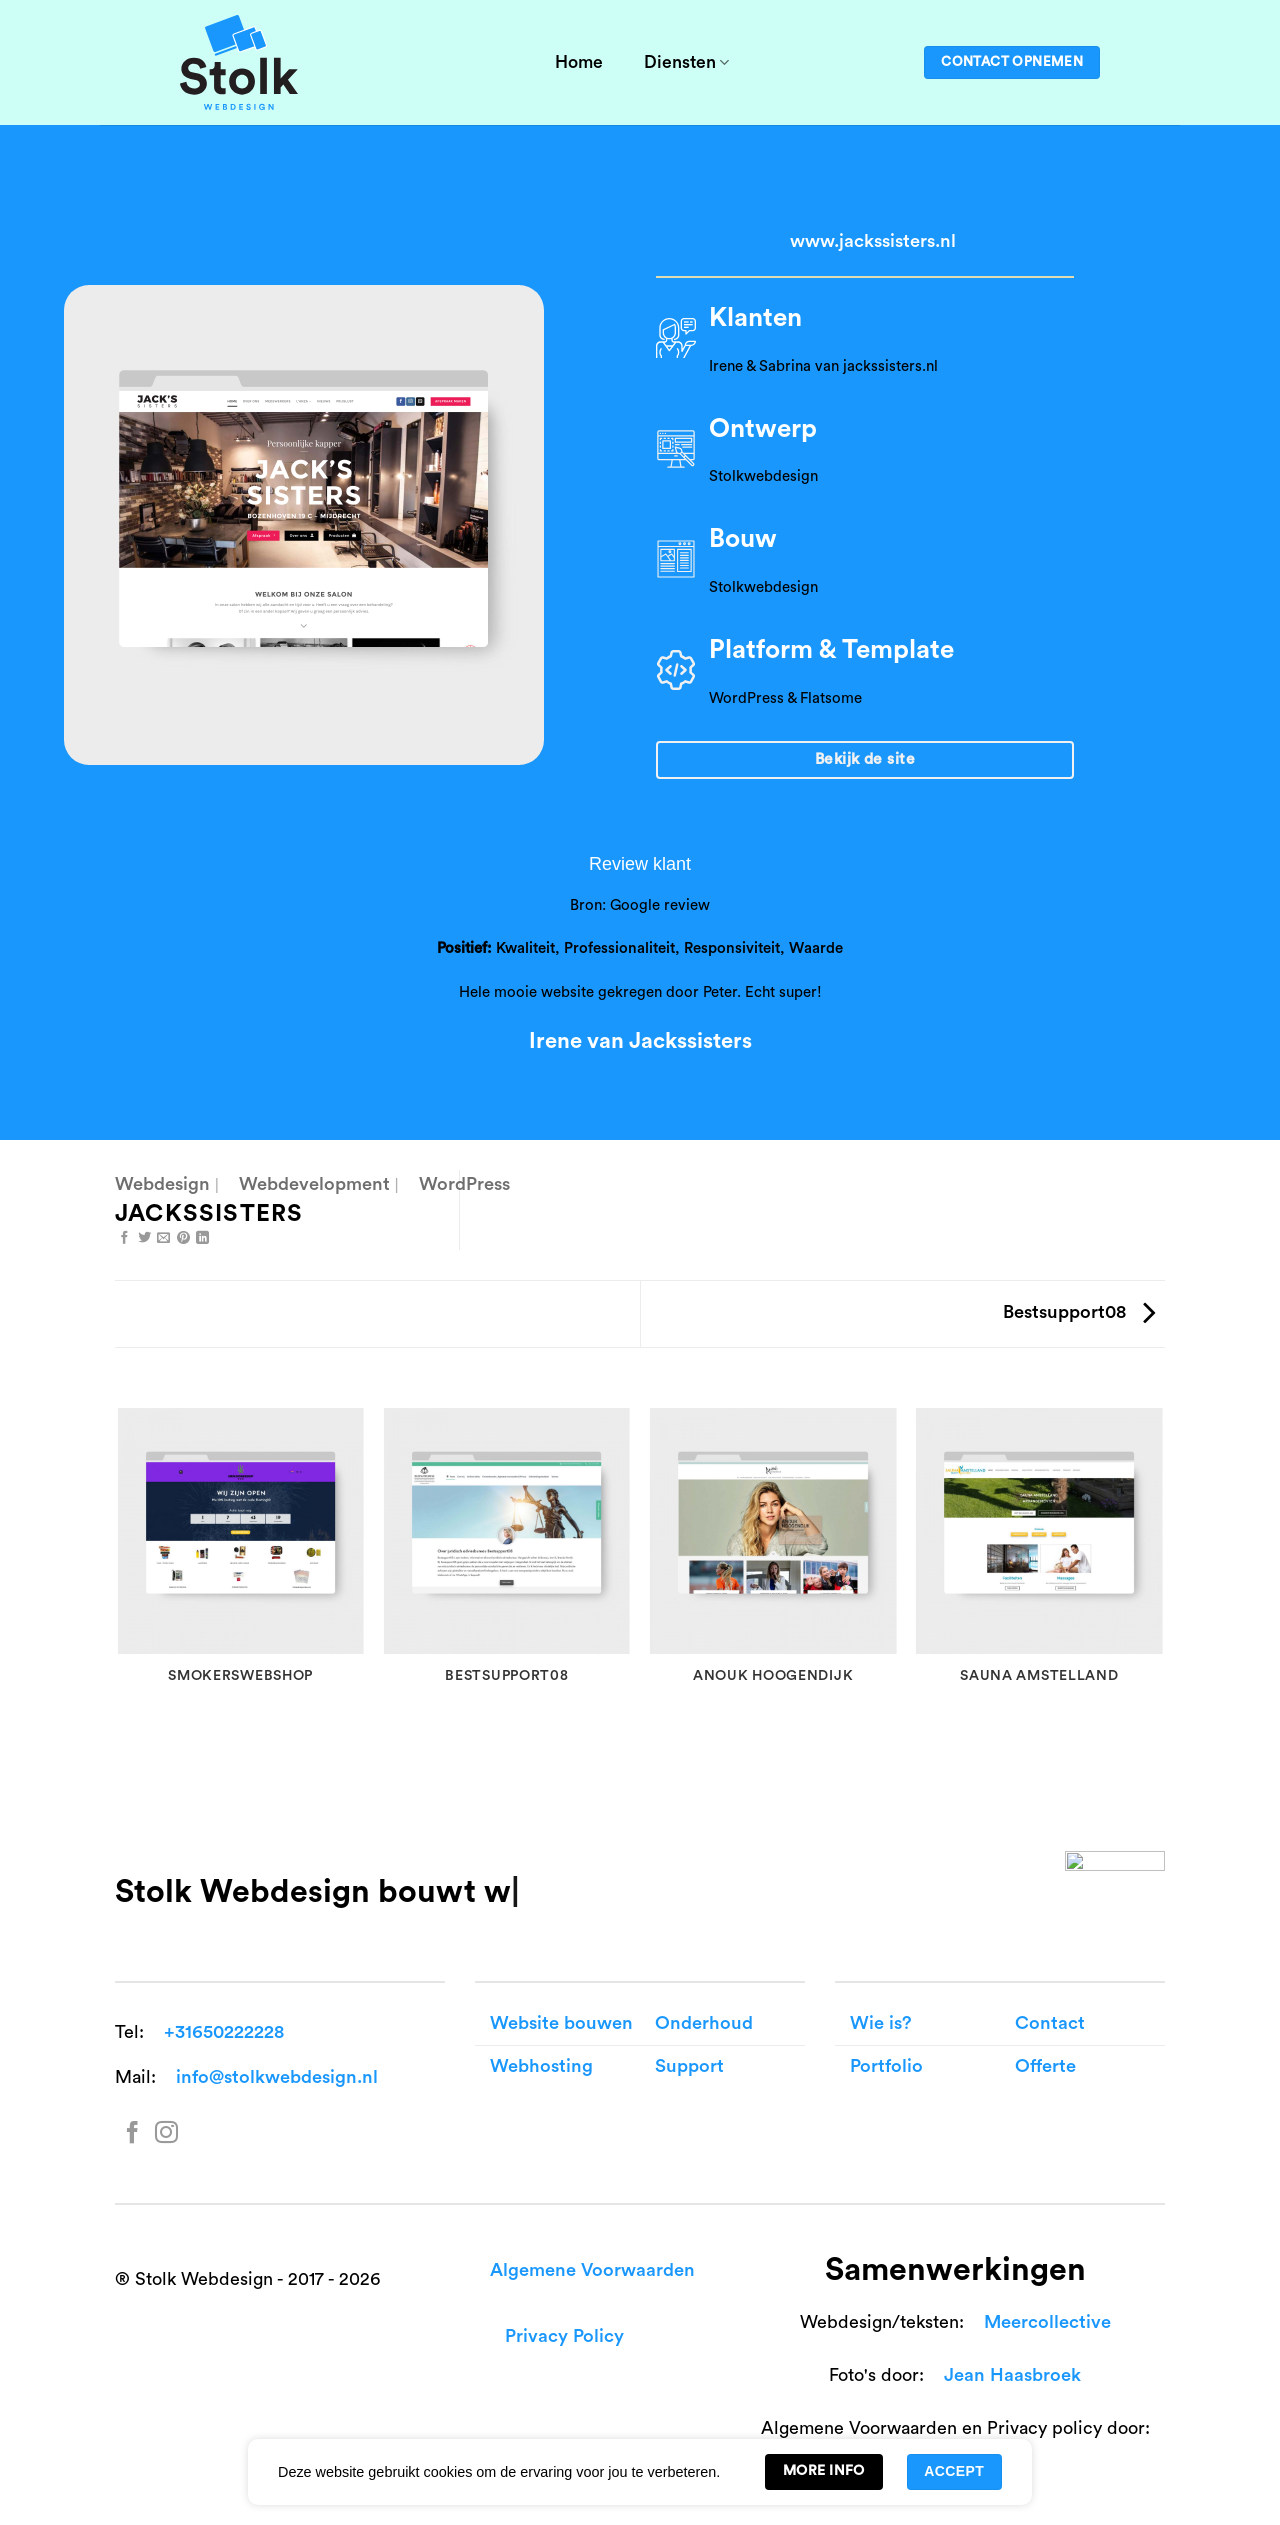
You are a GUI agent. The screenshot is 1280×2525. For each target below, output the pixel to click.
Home (579, 62)
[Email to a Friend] (163, 1238)
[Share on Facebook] (124, 1238)
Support (689, 2066)
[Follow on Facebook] (132, 2135)
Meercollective (1047, 2322)
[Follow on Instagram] (166, 2135)
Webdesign (162, 1184)
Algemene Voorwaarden (592, 2270)
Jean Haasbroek (1012, 2375)
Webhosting (541, 2066)
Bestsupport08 (1079, 1312)
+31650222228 (224, 2032)
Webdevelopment (314, 1184)
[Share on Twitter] (144, 1238)
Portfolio (886, 2066)
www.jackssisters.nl (873, 241)
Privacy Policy (564, 2336)
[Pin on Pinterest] (183, 1238)
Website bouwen (561, 2023)
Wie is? (881, 2023)
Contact (1050, 2023)
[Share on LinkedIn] (202, 1238)
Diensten (686, 62)
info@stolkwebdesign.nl (277, 2077)
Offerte (1045, 2066)
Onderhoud (704, 2023)
